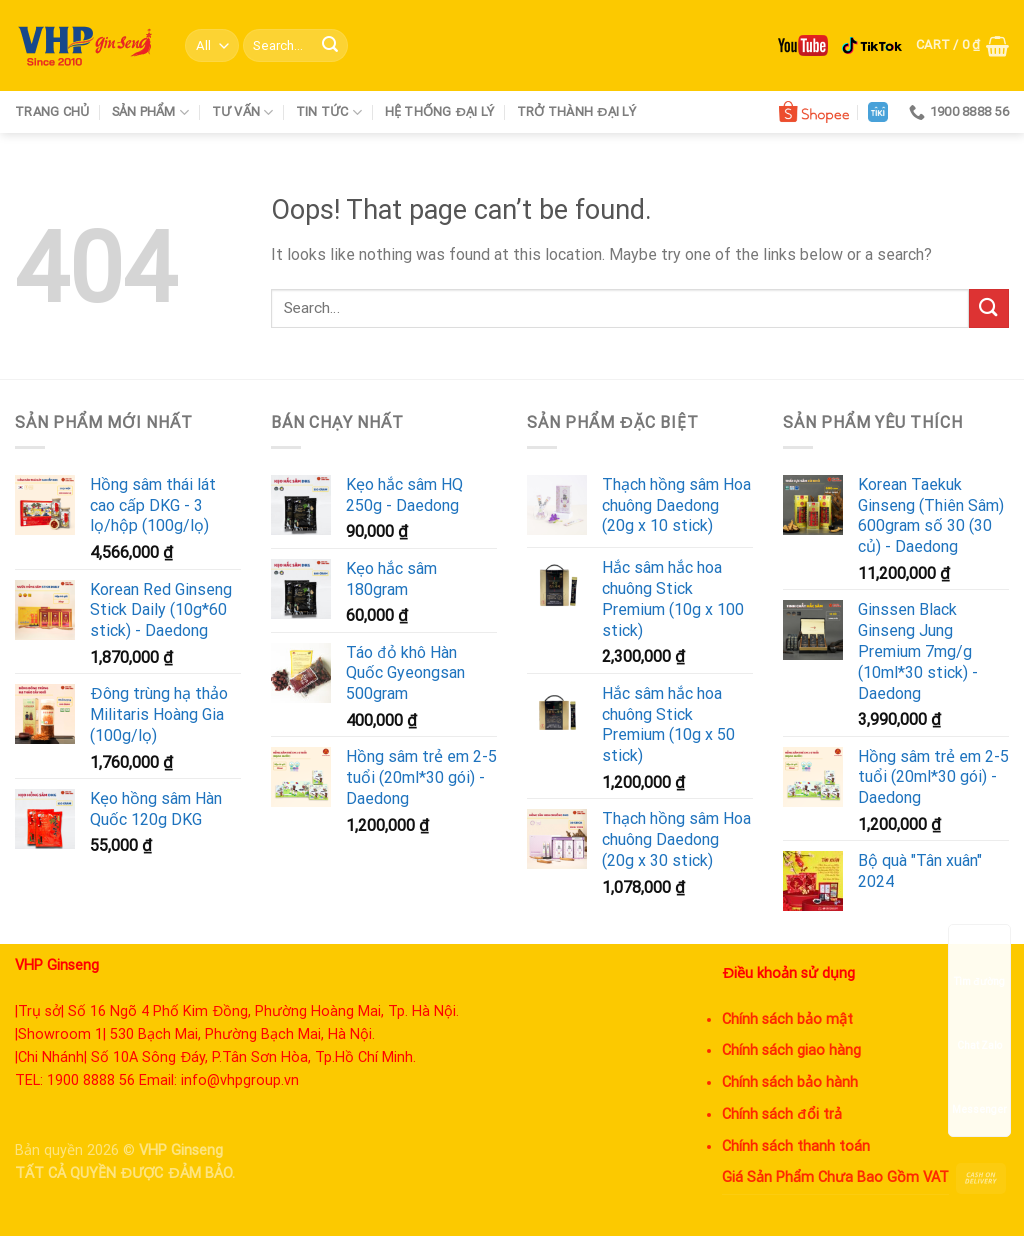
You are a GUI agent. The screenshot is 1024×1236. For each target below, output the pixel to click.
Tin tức (329, 112)
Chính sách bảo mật (787, 1019)
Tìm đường (979, 962)
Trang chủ (52, 111)
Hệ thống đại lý (440, 111)
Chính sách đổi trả (782, 1114)
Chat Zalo (979, 1026)
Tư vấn (243, 112)
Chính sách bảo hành (790, 1082)
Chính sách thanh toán (796, 1146)
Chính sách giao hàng (791, 1050)
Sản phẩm (151, 112)
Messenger (979, 1090)
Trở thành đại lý (576, 111)
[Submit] (330, 46)
